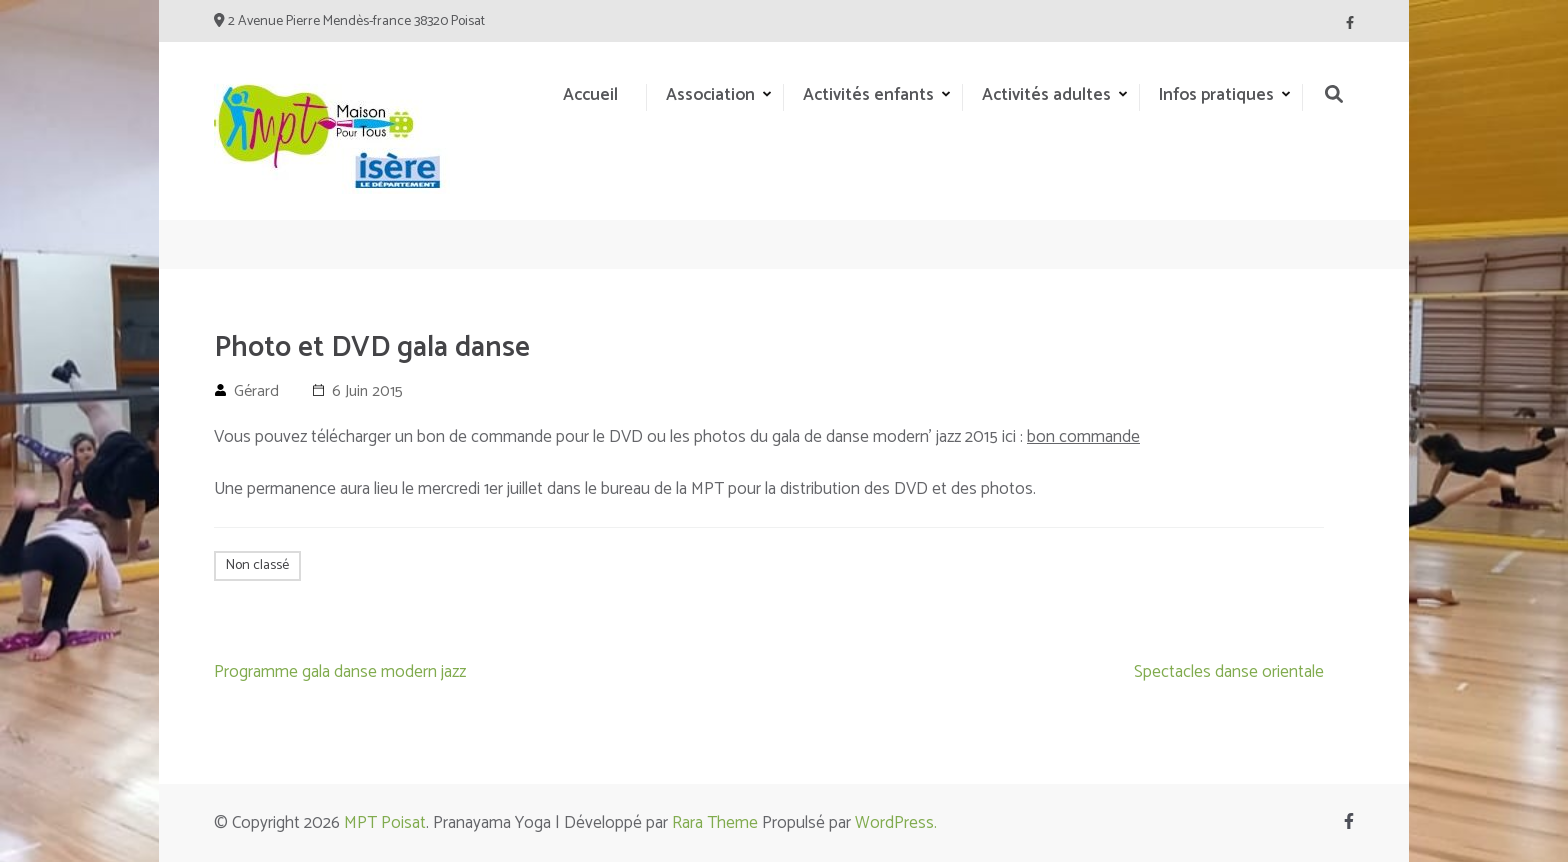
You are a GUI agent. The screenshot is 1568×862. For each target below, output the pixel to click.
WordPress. (896, 823)
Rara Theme (715, 823)
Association (710, 95)
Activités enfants (868, 95)
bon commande (1083, 437)
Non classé (257, 565)
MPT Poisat (385, 823)
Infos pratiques (1216, 95)
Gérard (256, 391)
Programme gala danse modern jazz (340, 672)
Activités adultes (1046, 95)
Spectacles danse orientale (1229, 672)
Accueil (590, 95)
